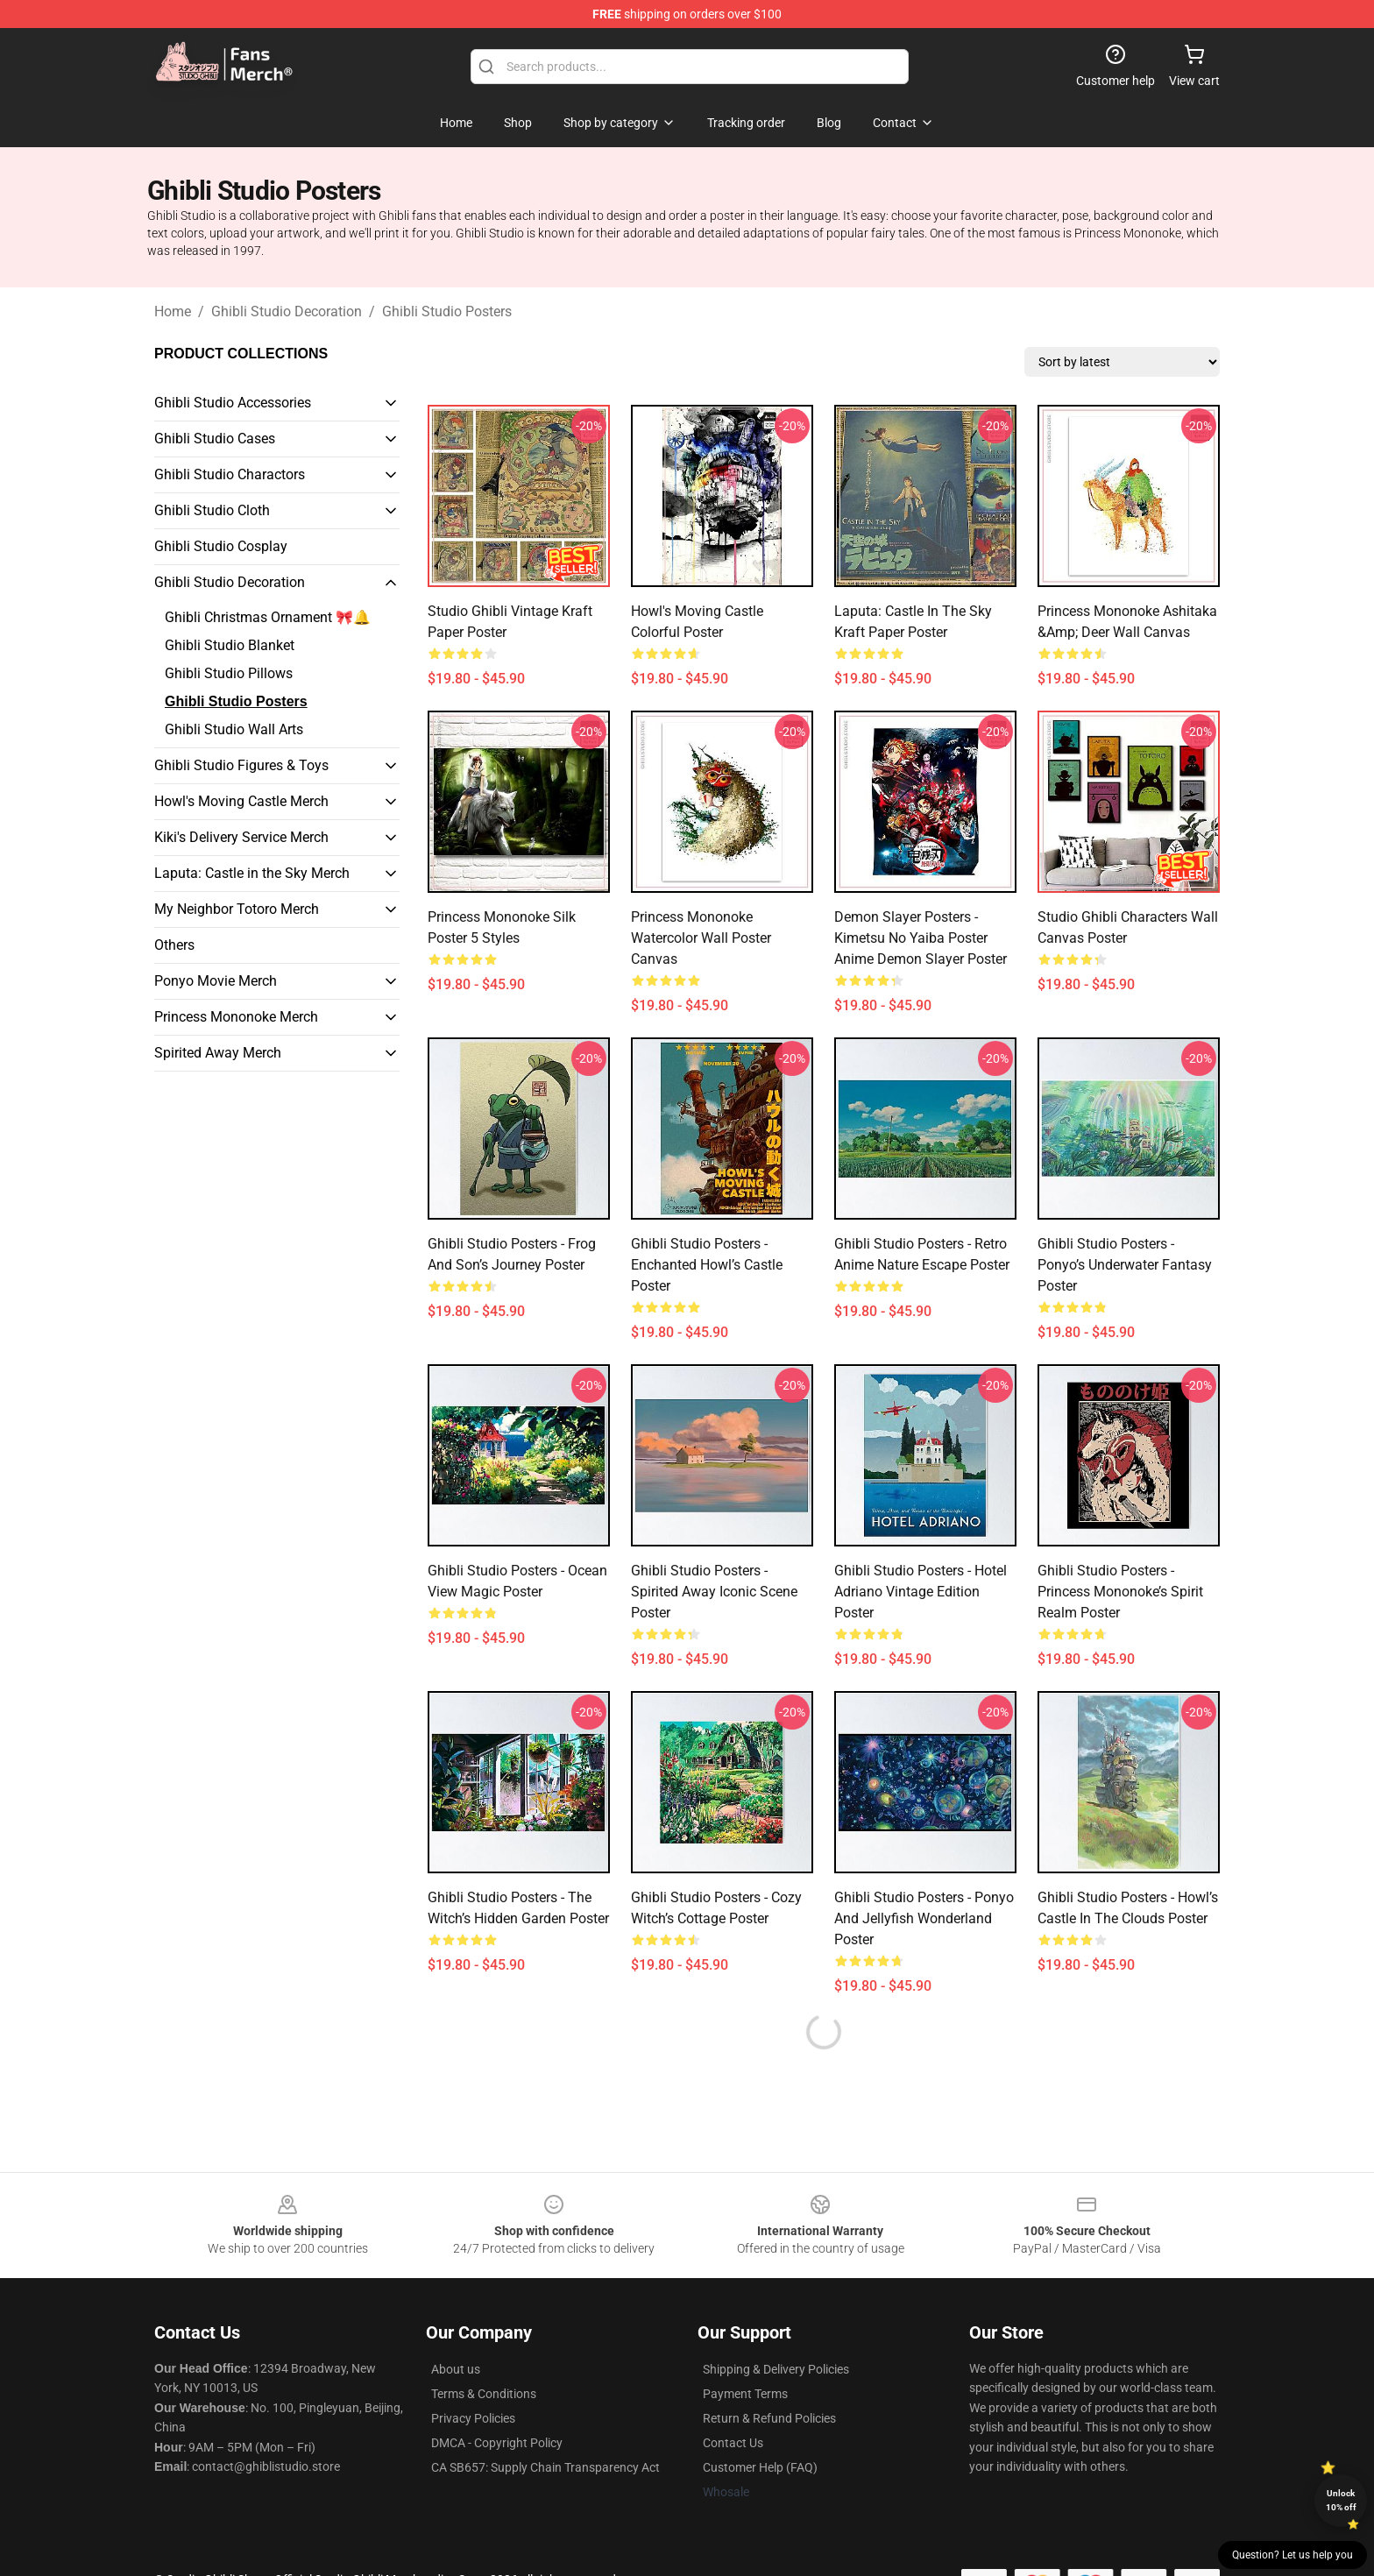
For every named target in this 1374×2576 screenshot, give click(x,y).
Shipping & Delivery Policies (776, 2369)
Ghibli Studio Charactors (229, 474)
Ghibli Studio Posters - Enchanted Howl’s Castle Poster (707, 1264)
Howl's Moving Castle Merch (241, 801)
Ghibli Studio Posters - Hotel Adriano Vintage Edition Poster (920, 1591)
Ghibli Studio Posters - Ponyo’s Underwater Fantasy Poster (1125, 1264)
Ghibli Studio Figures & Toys (241, 765)
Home (172, 311)
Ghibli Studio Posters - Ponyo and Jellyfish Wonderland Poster (924, 1918)
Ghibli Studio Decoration (286, 311)
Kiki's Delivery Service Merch (241, 837)
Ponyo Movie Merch (215, 981)
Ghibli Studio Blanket (229, 645)
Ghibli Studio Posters (447, 311)
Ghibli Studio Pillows (229, 673)
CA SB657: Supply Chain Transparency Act (545, 2467)
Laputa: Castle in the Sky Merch (252, 873)
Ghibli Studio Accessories (232, 402)
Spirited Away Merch (217, 1052)
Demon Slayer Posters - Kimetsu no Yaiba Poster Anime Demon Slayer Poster (920, 938)
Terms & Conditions (483, 2394)
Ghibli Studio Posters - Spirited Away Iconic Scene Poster (714, 1591)
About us (455, 2369)
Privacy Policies (473, 2418)
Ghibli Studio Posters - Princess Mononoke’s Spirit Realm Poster (1120, 1591)
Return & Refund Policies (769, 2418)
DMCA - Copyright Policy (497, 2443)
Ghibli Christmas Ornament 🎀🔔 (268, 617)
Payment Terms (745, 2394)
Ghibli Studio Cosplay (220, 546)
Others (174, 945)
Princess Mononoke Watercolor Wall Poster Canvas (701, 938)
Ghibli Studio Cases (214, 438)
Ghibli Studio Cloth (212, 510)
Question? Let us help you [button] (1292, 2555)
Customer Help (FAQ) (760, 2467)
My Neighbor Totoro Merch (236, 909)
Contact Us (733, 2443)
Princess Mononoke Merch (236, 1016)
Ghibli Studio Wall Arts (234, 729)
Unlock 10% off (1341, 2500)
